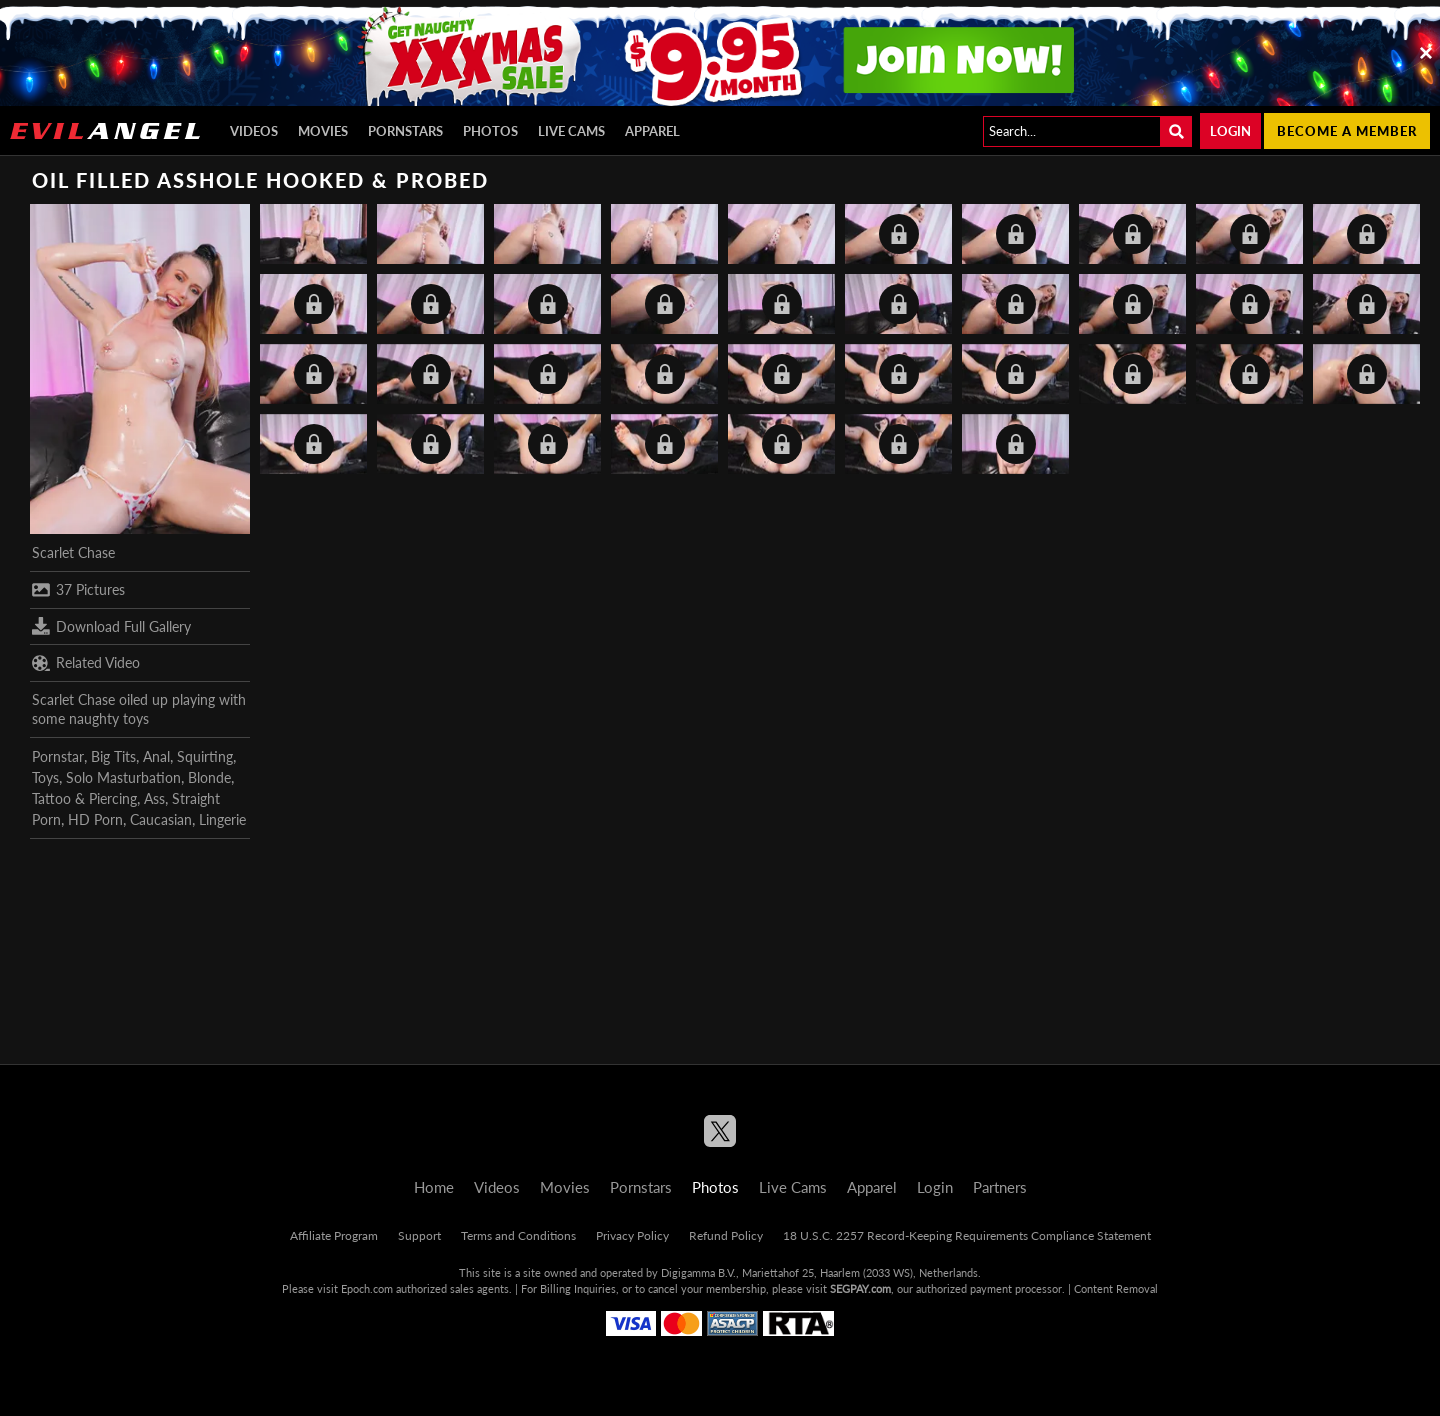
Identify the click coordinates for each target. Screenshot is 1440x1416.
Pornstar (58, 756)
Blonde (209, 777)
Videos (254, 131)
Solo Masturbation (123, 777)
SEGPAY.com (860, 1288)
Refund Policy (726, 1235)
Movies (323, 131)
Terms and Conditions (518, 1235)
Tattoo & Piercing (84, 798)
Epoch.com (367, 1288)
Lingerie (222, 819)
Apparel (652, 131)
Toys (45, 777)
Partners (1000, 1187)
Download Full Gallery (111, 626)
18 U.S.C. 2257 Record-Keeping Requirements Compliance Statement (967, 1235)
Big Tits (113, 756)
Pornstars (405, 131)
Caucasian (161, 819)
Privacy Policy (632, 1235)
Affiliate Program (334, 1235)
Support (419, 1235)
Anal (156, 756)
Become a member (1347, 131)
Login (1230, 131)
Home (434, 1187)
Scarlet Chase (73, 552)
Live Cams (571, 131)
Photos (490, 131)
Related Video (86, 663)
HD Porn (95, 819)
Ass (154, 798)
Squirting (205, 756)
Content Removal (1116, 1288)
